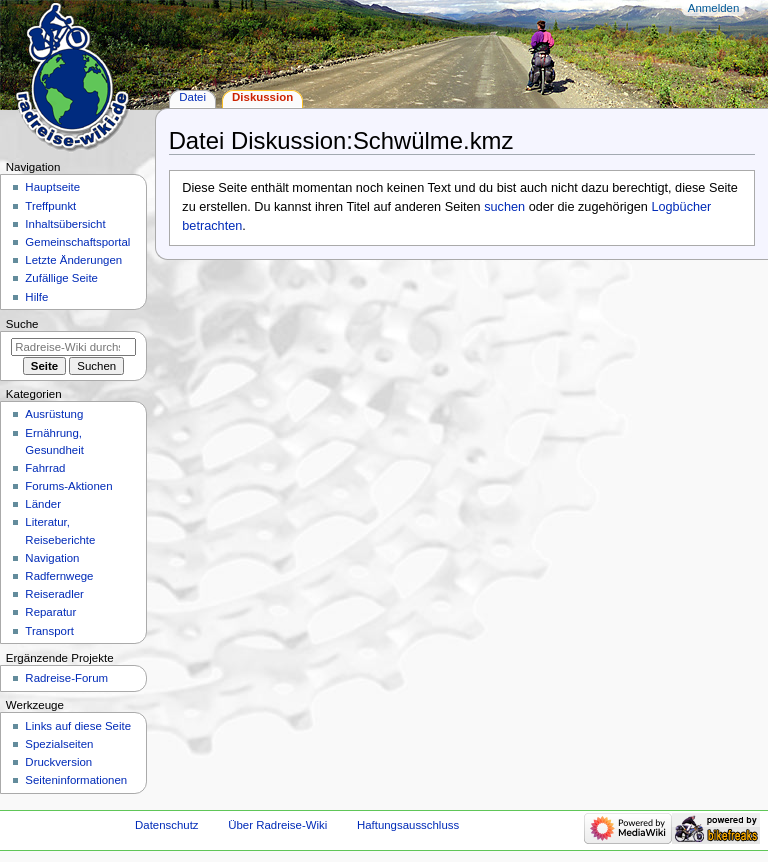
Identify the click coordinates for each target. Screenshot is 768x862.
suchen (504, 207)
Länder (43, 504)
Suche (22, 324)
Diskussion (262, 97)
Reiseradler (54, 594)
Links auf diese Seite (78, 726)
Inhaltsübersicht (65, 224)
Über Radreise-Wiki (277, 825)
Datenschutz (167, 825)
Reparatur (50, 612)
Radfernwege (59, 576)
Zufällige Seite (61, 278)
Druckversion (58, 762)
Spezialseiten (59, 744)
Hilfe (36, 297)
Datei (192, 97)
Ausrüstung (54, 414)
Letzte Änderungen (73, 260)
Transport (49, 631)
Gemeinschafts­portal (77, 242)
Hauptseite (52, 187)
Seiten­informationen (76, 780)
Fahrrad (45, 468)
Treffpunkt (50, 206)
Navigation (52, 558)
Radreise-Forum (66, 678)
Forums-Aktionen (68, 486)
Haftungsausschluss (408, 825)
